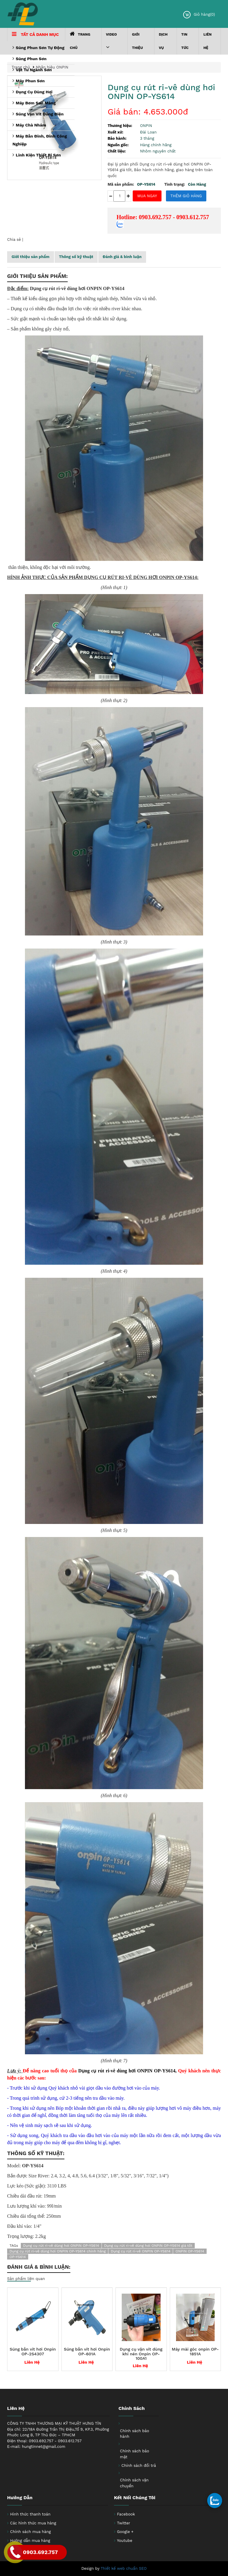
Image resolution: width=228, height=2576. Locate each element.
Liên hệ (207, 41)
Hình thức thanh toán (30, 2514)
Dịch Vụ (163, 41)
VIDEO (111, 41)
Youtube (124, 2540)
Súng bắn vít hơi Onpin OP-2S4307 (33, 2351)
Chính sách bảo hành (134, 2434)
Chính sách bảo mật (134, 2454)
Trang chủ (80, 40)
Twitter (123, 2523)
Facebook (126, 2514)
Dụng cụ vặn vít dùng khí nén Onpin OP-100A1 (141, 2354)
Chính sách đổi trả (138, 2465)
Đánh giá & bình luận (122, 256)
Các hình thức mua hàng (33, 2523)
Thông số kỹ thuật (76, 256)
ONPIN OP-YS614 (189, 2251)
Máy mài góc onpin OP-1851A (195, 2351)
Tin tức (185, 41)
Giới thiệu (137, 41)
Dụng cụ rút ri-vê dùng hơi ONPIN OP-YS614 (161, 91)
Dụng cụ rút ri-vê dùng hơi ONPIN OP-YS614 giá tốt (148, 2246)
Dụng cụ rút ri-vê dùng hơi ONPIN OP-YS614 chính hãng (58, 2251)
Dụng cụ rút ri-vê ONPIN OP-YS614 (140, 2251)
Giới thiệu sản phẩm (31, 256)
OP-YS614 (18, 2257)
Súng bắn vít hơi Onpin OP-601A (87, 2351)
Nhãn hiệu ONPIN (52, 67)
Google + (125, 2531)
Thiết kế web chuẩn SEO (124, 2568)
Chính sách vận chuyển (134, 2483)
